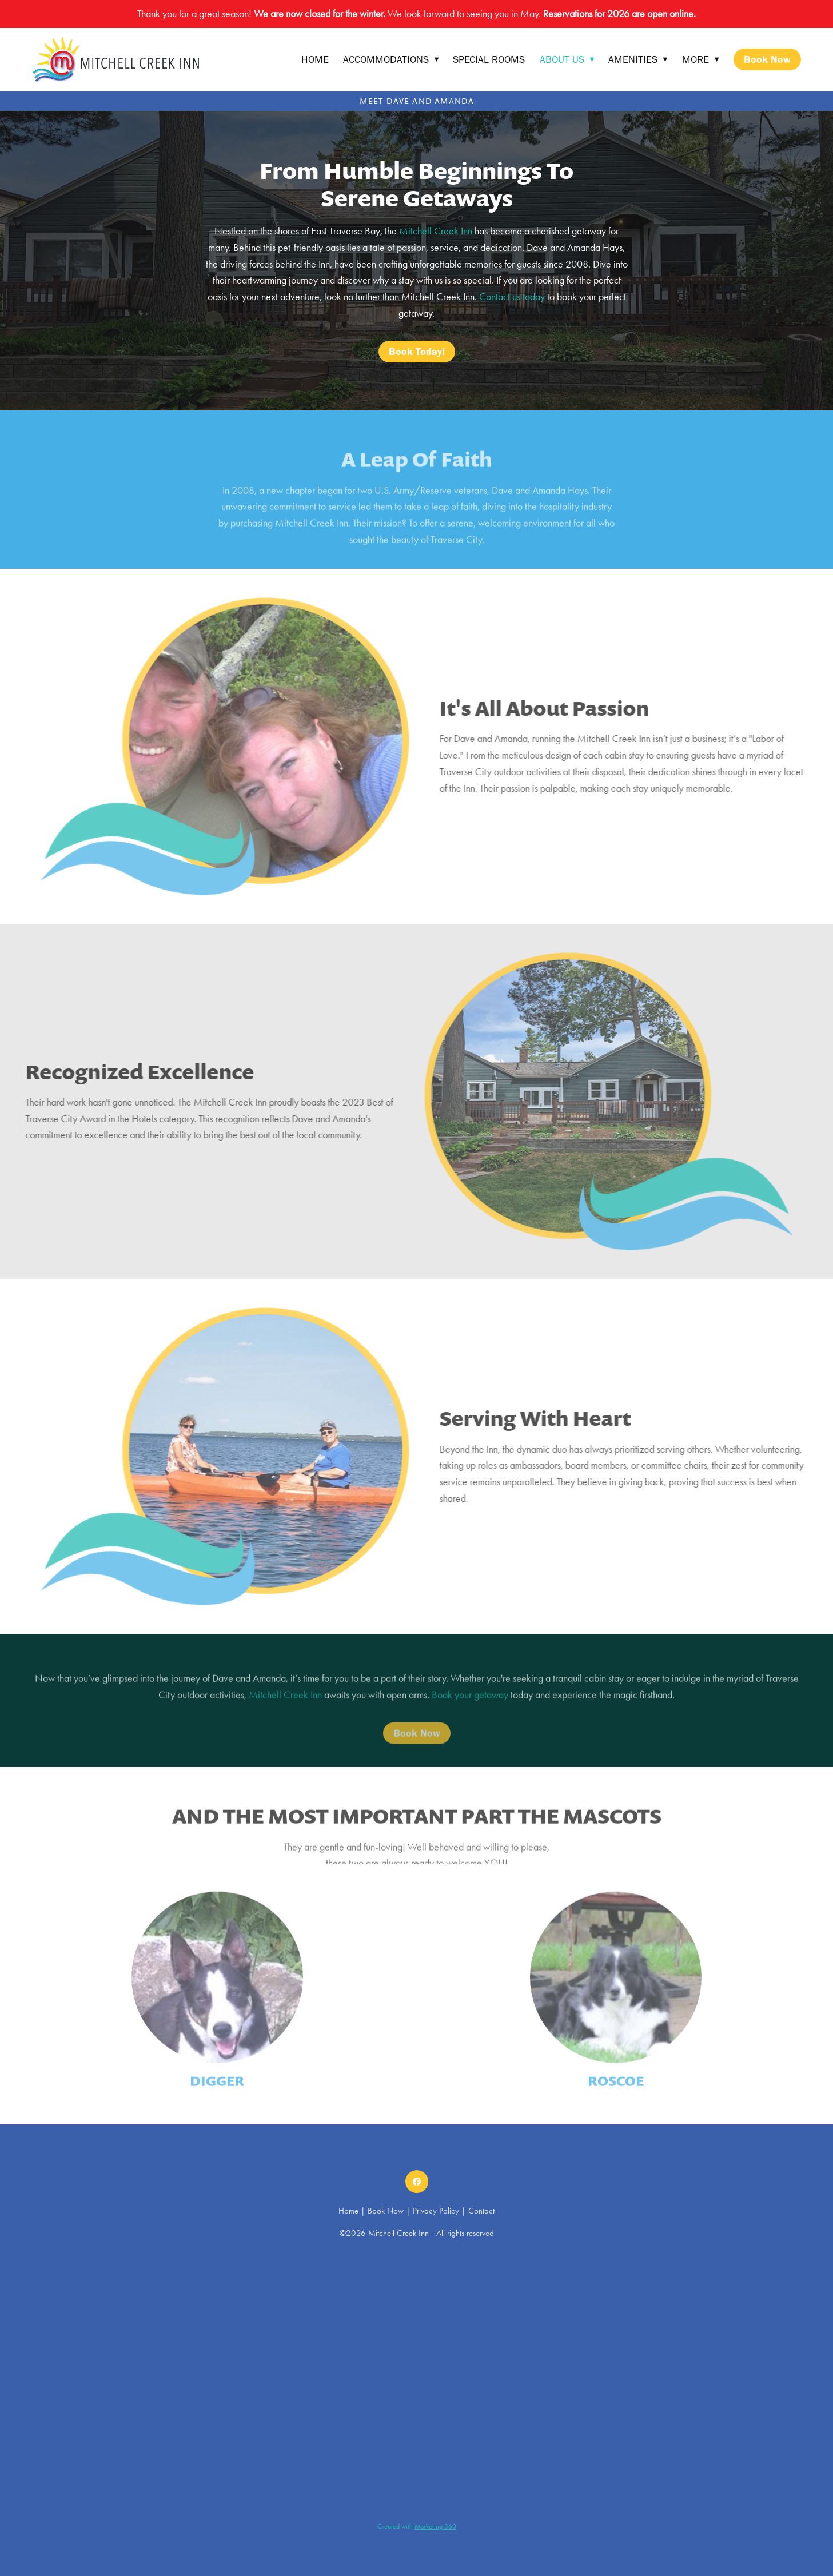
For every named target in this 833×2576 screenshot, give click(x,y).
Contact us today (512, 296)
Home (315, 59)
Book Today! (417, 351)
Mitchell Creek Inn (434, 231)
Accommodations (391, 59)
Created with (416, 2526)
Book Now (767, 59)
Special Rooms (489, 59)
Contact (481, 2211)
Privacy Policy (436, 2211)
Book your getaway (470, 1707)
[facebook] (416, 2181)
